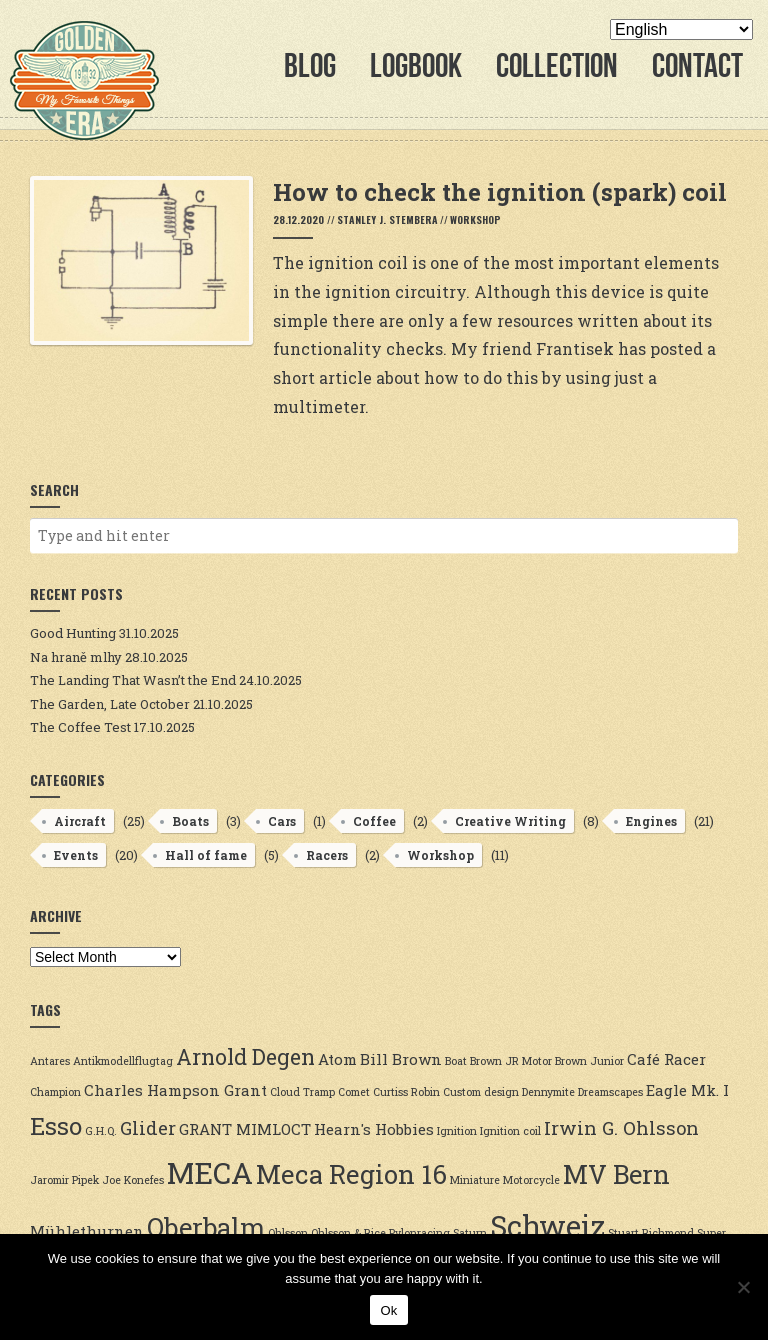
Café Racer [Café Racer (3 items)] (666, 1059)
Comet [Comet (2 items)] (354, 1092)
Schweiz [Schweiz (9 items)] (547, 1225)
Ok (388, 1310)
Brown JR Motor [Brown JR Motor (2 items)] (511, 1061)
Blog (310, 65)
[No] (743, 1287)
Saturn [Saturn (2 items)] (470, 1233)
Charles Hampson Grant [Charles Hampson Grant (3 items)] (175, 1090)
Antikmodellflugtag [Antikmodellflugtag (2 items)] (123, 1061)
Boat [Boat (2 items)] (456, 1061)
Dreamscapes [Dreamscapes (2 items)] (610, 1092)
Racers (327, 855)
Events (76, 855)
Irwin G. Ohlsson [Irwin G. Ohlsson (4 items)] (621, 1128)
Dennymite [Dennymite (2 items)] (548, 1092)
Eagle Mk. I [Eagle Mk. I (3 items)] (687, 1090)
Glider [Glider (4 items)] (148, 1128)
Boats (190, 821)
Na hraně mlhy (76, 657)
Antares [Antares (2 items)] (50, 1061)
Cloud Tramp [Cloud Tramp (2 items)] (302, 1092)
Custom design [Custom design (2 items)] (481, 1092)
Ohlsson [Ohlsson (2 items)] (288, 1233)
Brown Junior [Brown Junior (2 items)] (589, 1061)
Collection (557, 65)
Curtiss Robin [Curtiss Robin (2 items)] (406, 1092)
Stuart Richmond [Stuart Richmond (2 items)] (651, 1233)
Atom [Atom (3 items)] (337, 1059)
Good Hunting (73, 633)
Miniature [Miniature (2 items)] (475, 1180)
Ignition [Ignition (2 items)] (457, 1131)
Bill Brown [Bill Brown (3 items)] (401, 1059)
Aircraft (80, 821)
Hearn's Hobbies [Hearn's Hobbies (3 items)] (374, 1129)
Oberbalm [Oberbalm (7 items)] (206, 1227)
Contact (697, 65)
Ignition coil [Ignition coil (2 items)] (510, 1131)
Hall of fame (206, 855)
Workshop (475, 219)
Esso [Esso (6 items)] (56, 1125)
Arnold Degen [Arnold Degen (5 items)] (245, 1057)
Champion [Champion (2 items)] (55, 1092)
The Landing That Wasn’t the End (133, 680)
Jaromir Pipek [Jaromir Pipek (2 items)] (64, 1180)
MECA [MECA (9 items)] (210, 1172)
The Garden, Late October (110, 704)
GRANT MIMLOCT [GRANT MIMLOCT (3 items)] (245, 1129)
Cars (282, 821)
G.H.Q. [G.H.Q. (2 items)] (101, 1131)
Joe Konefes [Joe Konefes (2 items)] (133, 1180)
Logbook (416, 65)
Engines (651, 821)
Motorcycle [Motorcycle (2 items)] (531, 1180)
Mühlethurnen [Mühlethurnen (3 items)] (87, 1231)
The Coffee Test (80, 727)
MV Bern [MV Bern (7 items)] (616, 1174)
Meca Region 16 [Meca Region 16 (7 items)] (351, 1174)
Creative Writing (510, 821)
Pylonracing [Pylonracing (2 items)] (419, 1233)
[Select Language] (681, 29)
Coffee (374, 821)
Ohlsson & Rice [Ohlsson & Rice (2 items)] (348, 1233)
